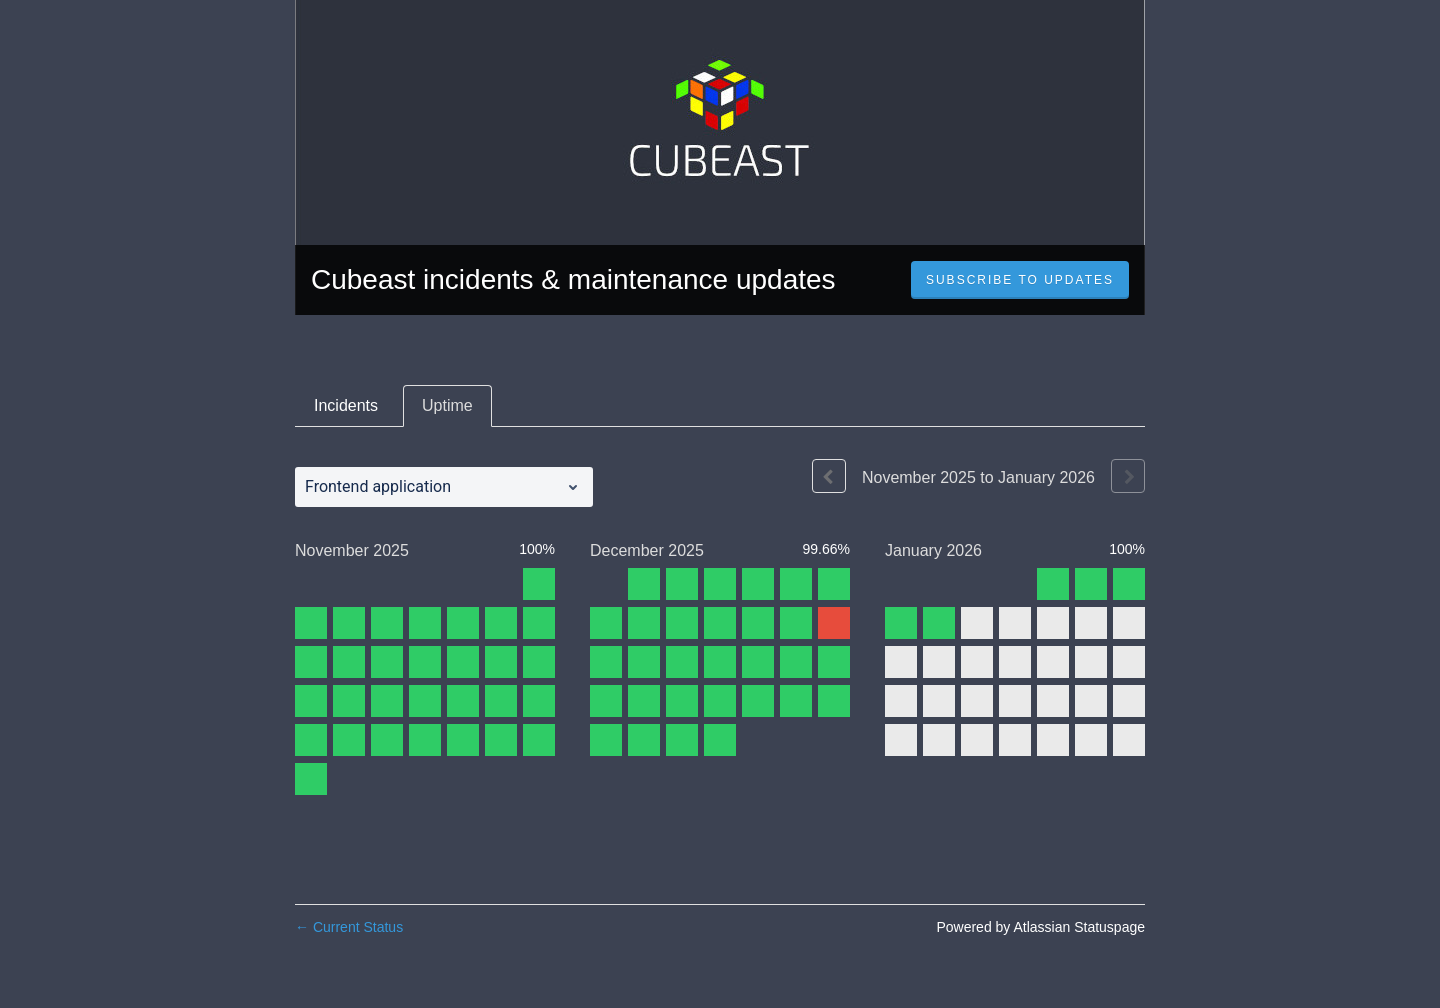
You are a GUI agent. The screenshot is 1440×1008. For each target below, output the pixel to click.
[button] (1020, 280)
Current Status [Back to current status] (349, 927)
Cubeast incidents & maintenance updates (573, 279)
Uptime (447, 405)
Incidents (346, 405)
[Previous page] (829, 476)
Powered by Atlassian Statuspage (1040, 927)
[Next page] (1128, 476)
